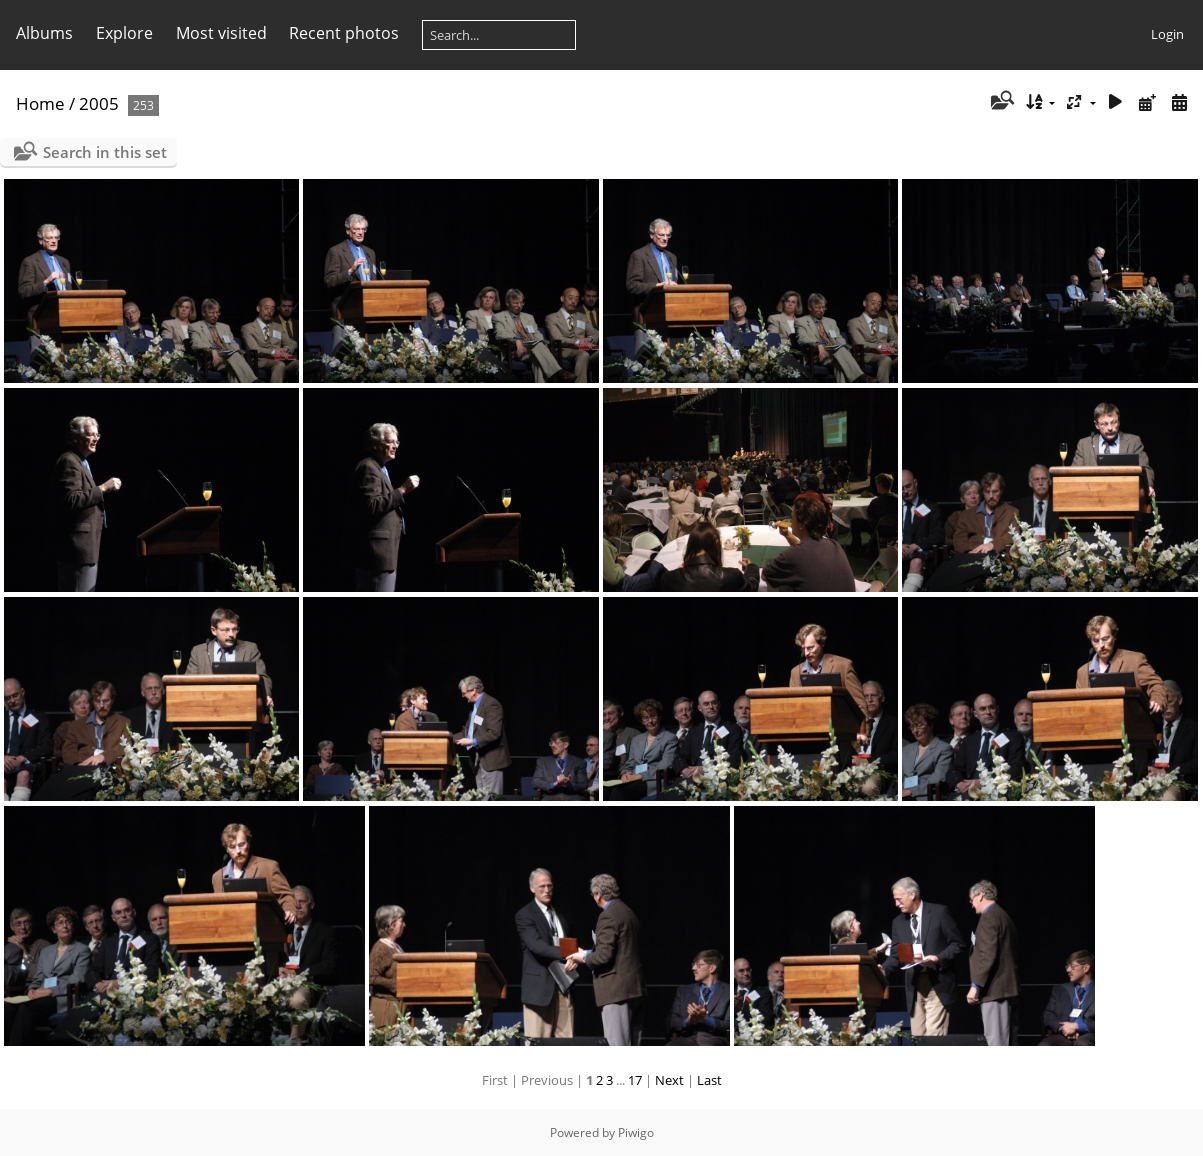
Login (1167, 34)
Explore (124, 33)
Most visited (221, 33)
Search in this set (105, 152)
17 (635, 1080)
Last (709, 1080)
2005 (99, 103)
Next (669, 1080)
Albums (44, 33)
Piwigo (636, 1132)
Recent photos (344, 33)
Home (40, 103)
